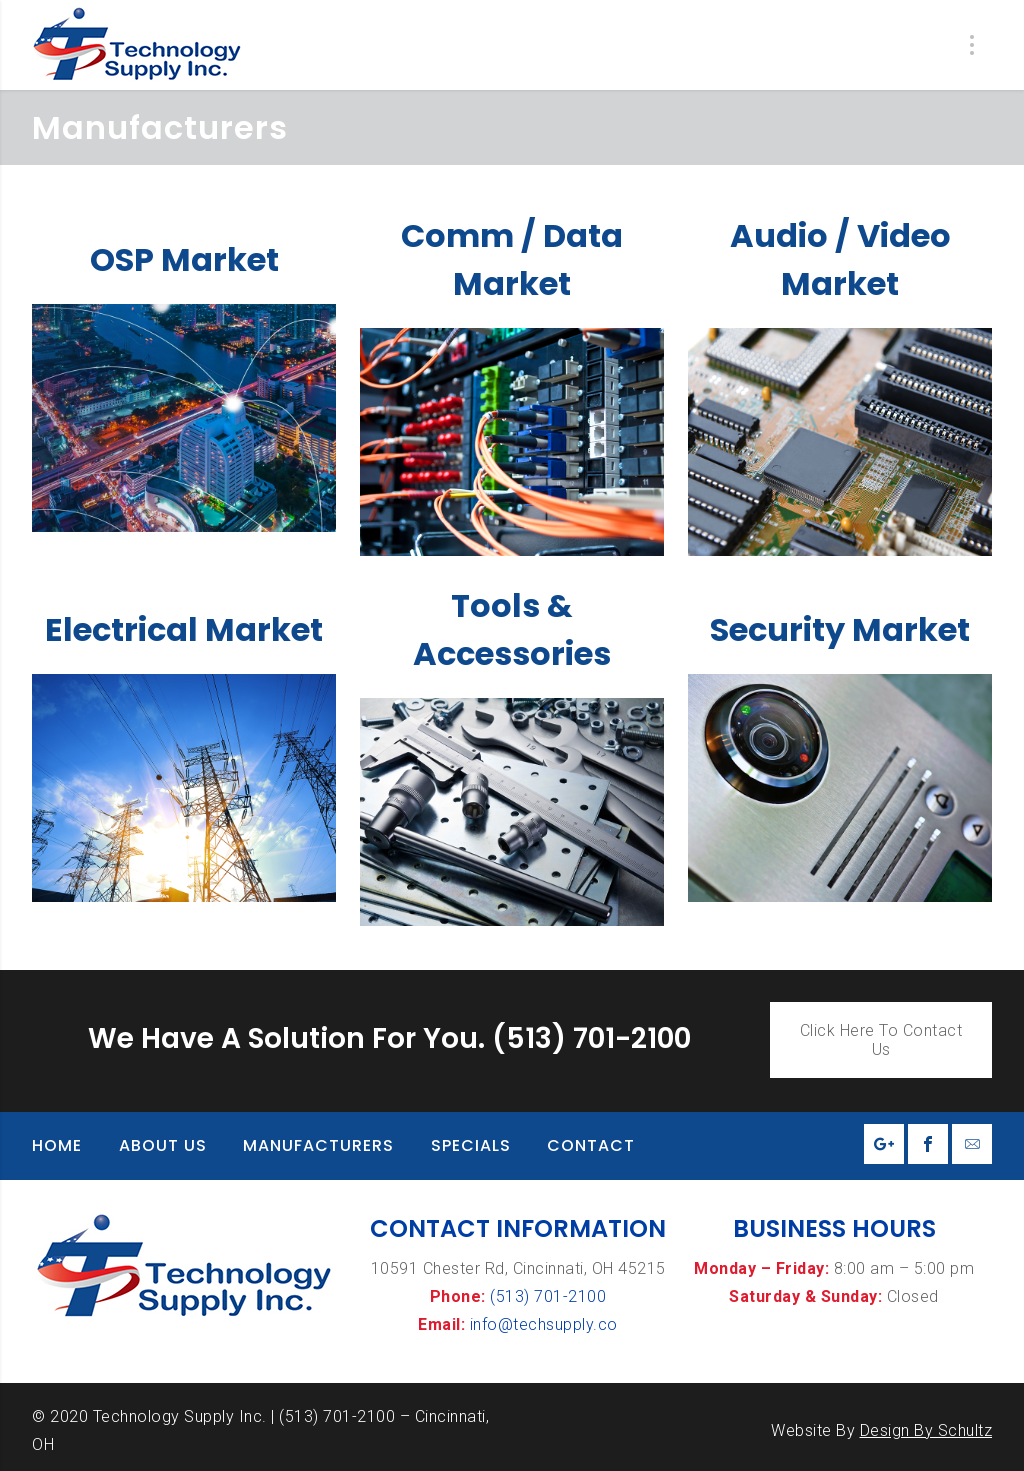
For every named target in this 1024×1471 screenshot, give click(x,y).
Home (57, 1145)
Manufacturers (318, 1145)
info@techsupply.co (544, 1324)
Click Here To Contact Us (881, 1040)
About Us (163, 1145)
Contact (591, 1145)
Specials (471, 1145)
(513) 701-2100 (548, 1296)
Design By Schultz (926, 1430)
